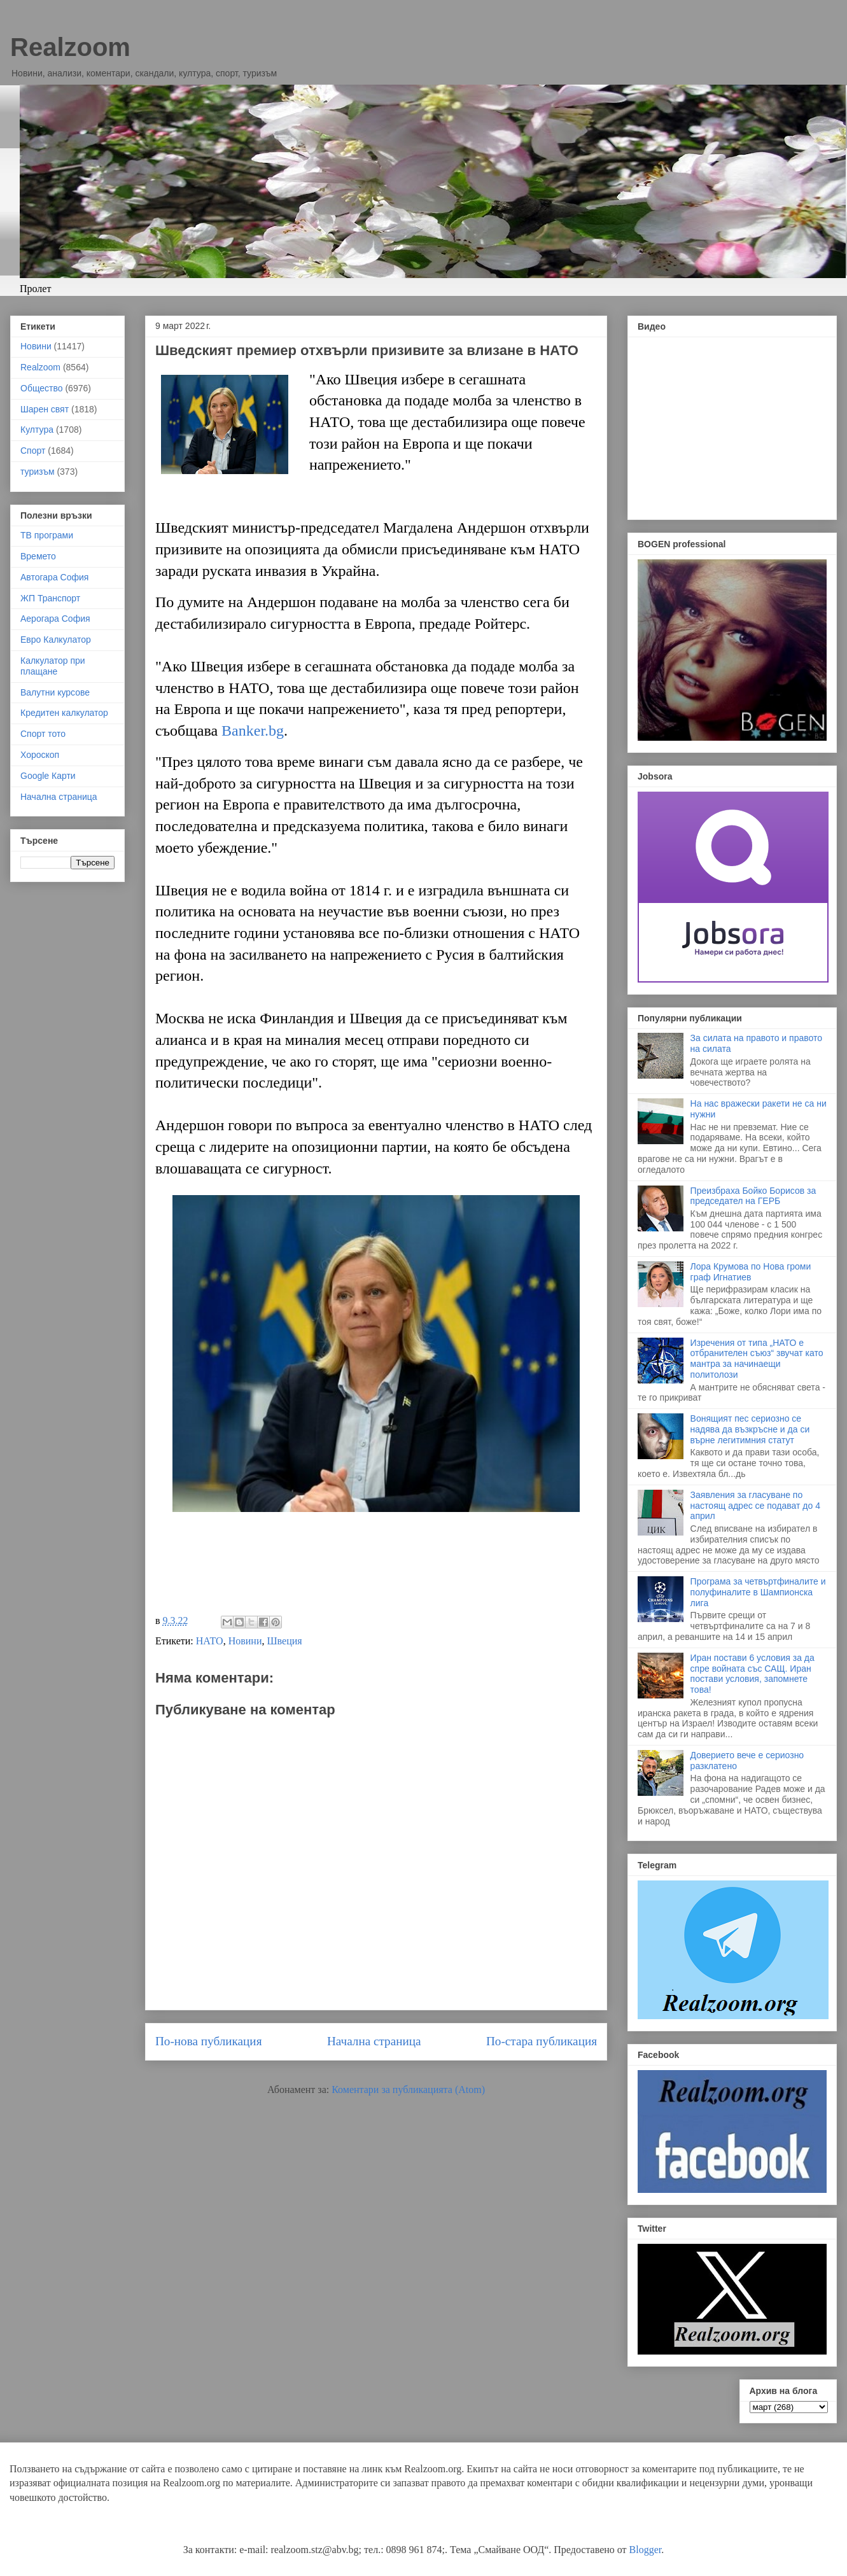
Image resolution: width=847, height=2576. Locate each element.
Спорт (32, 450)
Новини (245, 1640)
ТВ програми (46, 535)
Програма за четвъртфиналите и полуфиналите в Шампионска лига (758, 1592)
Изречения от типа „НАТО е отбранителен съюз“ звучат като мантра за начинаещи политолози (756, 1359)
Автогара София (54, 577)
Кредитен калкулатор (64, 713)
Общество (41, 388)
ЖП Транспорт (50, 598)
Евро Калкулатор (55, 639)
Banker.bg (252, 730)
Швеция (284, 1640)
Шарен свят (44, 409)
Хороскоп (39, 755)
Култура (36, 429)
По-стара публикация (541, 2041)
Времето (38, 556)
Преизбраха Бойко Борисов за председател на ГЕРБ (753, 1196)
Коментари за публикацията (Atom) (408, 2089)
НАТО (209, 1640)
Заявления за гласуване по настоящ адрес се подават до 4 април (755, 1506)
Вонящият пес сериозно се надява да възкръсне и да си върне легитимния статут (750, 1429)
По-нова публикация (208, 2041)
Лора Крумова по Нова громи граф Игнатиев (750, 1271)
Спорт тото (43, 734)
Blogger (645, 2549)
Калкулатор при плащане (52, 665)
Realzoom (70, 47)
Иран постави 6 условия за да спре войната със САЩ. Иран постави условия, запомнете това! (752, 1674)
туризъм (37, 471)
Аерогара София (55, 618)
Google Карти (48, 776)
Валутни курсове (55, 692)
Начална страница (374, 2041)
